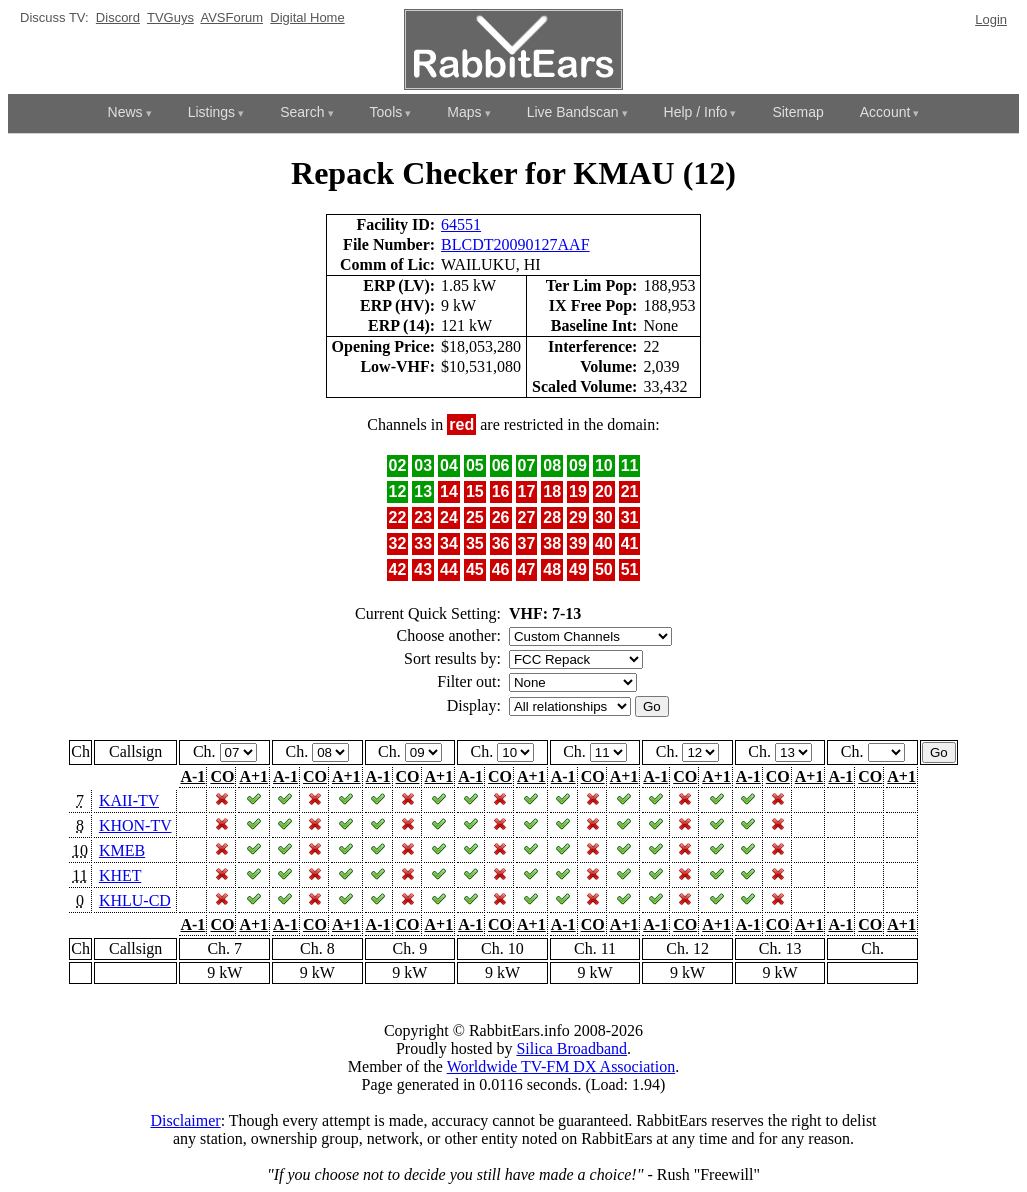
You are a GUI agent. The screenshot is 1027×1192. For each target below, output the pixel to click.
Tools (386, 112)
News (125, 112)
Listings (211, 112)
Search (302, 112)
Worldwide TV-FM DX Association (561, 1066)
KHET (120, 875)
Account (885, 112)
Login (991, 19)
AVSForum (231, 17)
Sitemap (797, 112)
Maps (464, 112)
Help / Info (696, 112)
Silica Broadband (571, 1048)
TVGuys (170, 17)
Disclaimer (185, 1120)
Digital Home (307, 17)
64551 (461, 224)
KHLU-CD (135, 900)
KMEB (122, 850)
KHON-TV (135, 825)
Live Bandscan (573, 112)
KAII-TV (129, 800)
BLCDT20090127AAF (515, 244)
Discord (118, 17)
